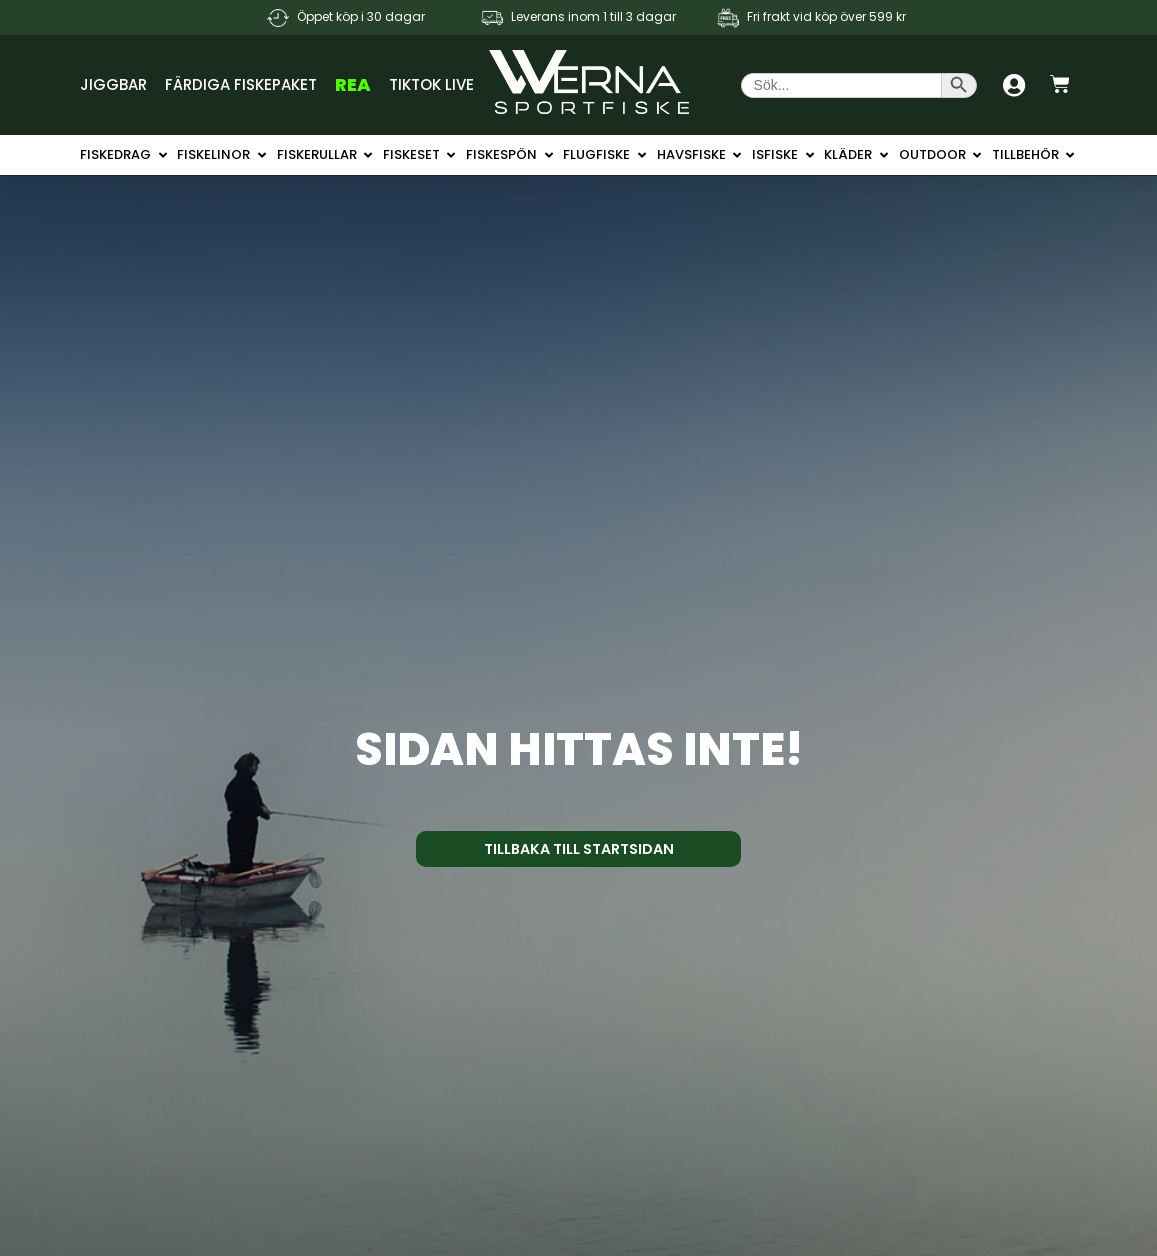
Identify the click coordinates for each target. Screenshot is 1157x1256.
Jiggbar (113, 84)
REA (353, 84)
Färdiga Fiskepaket (241, 84)
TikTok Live (431, 84)
